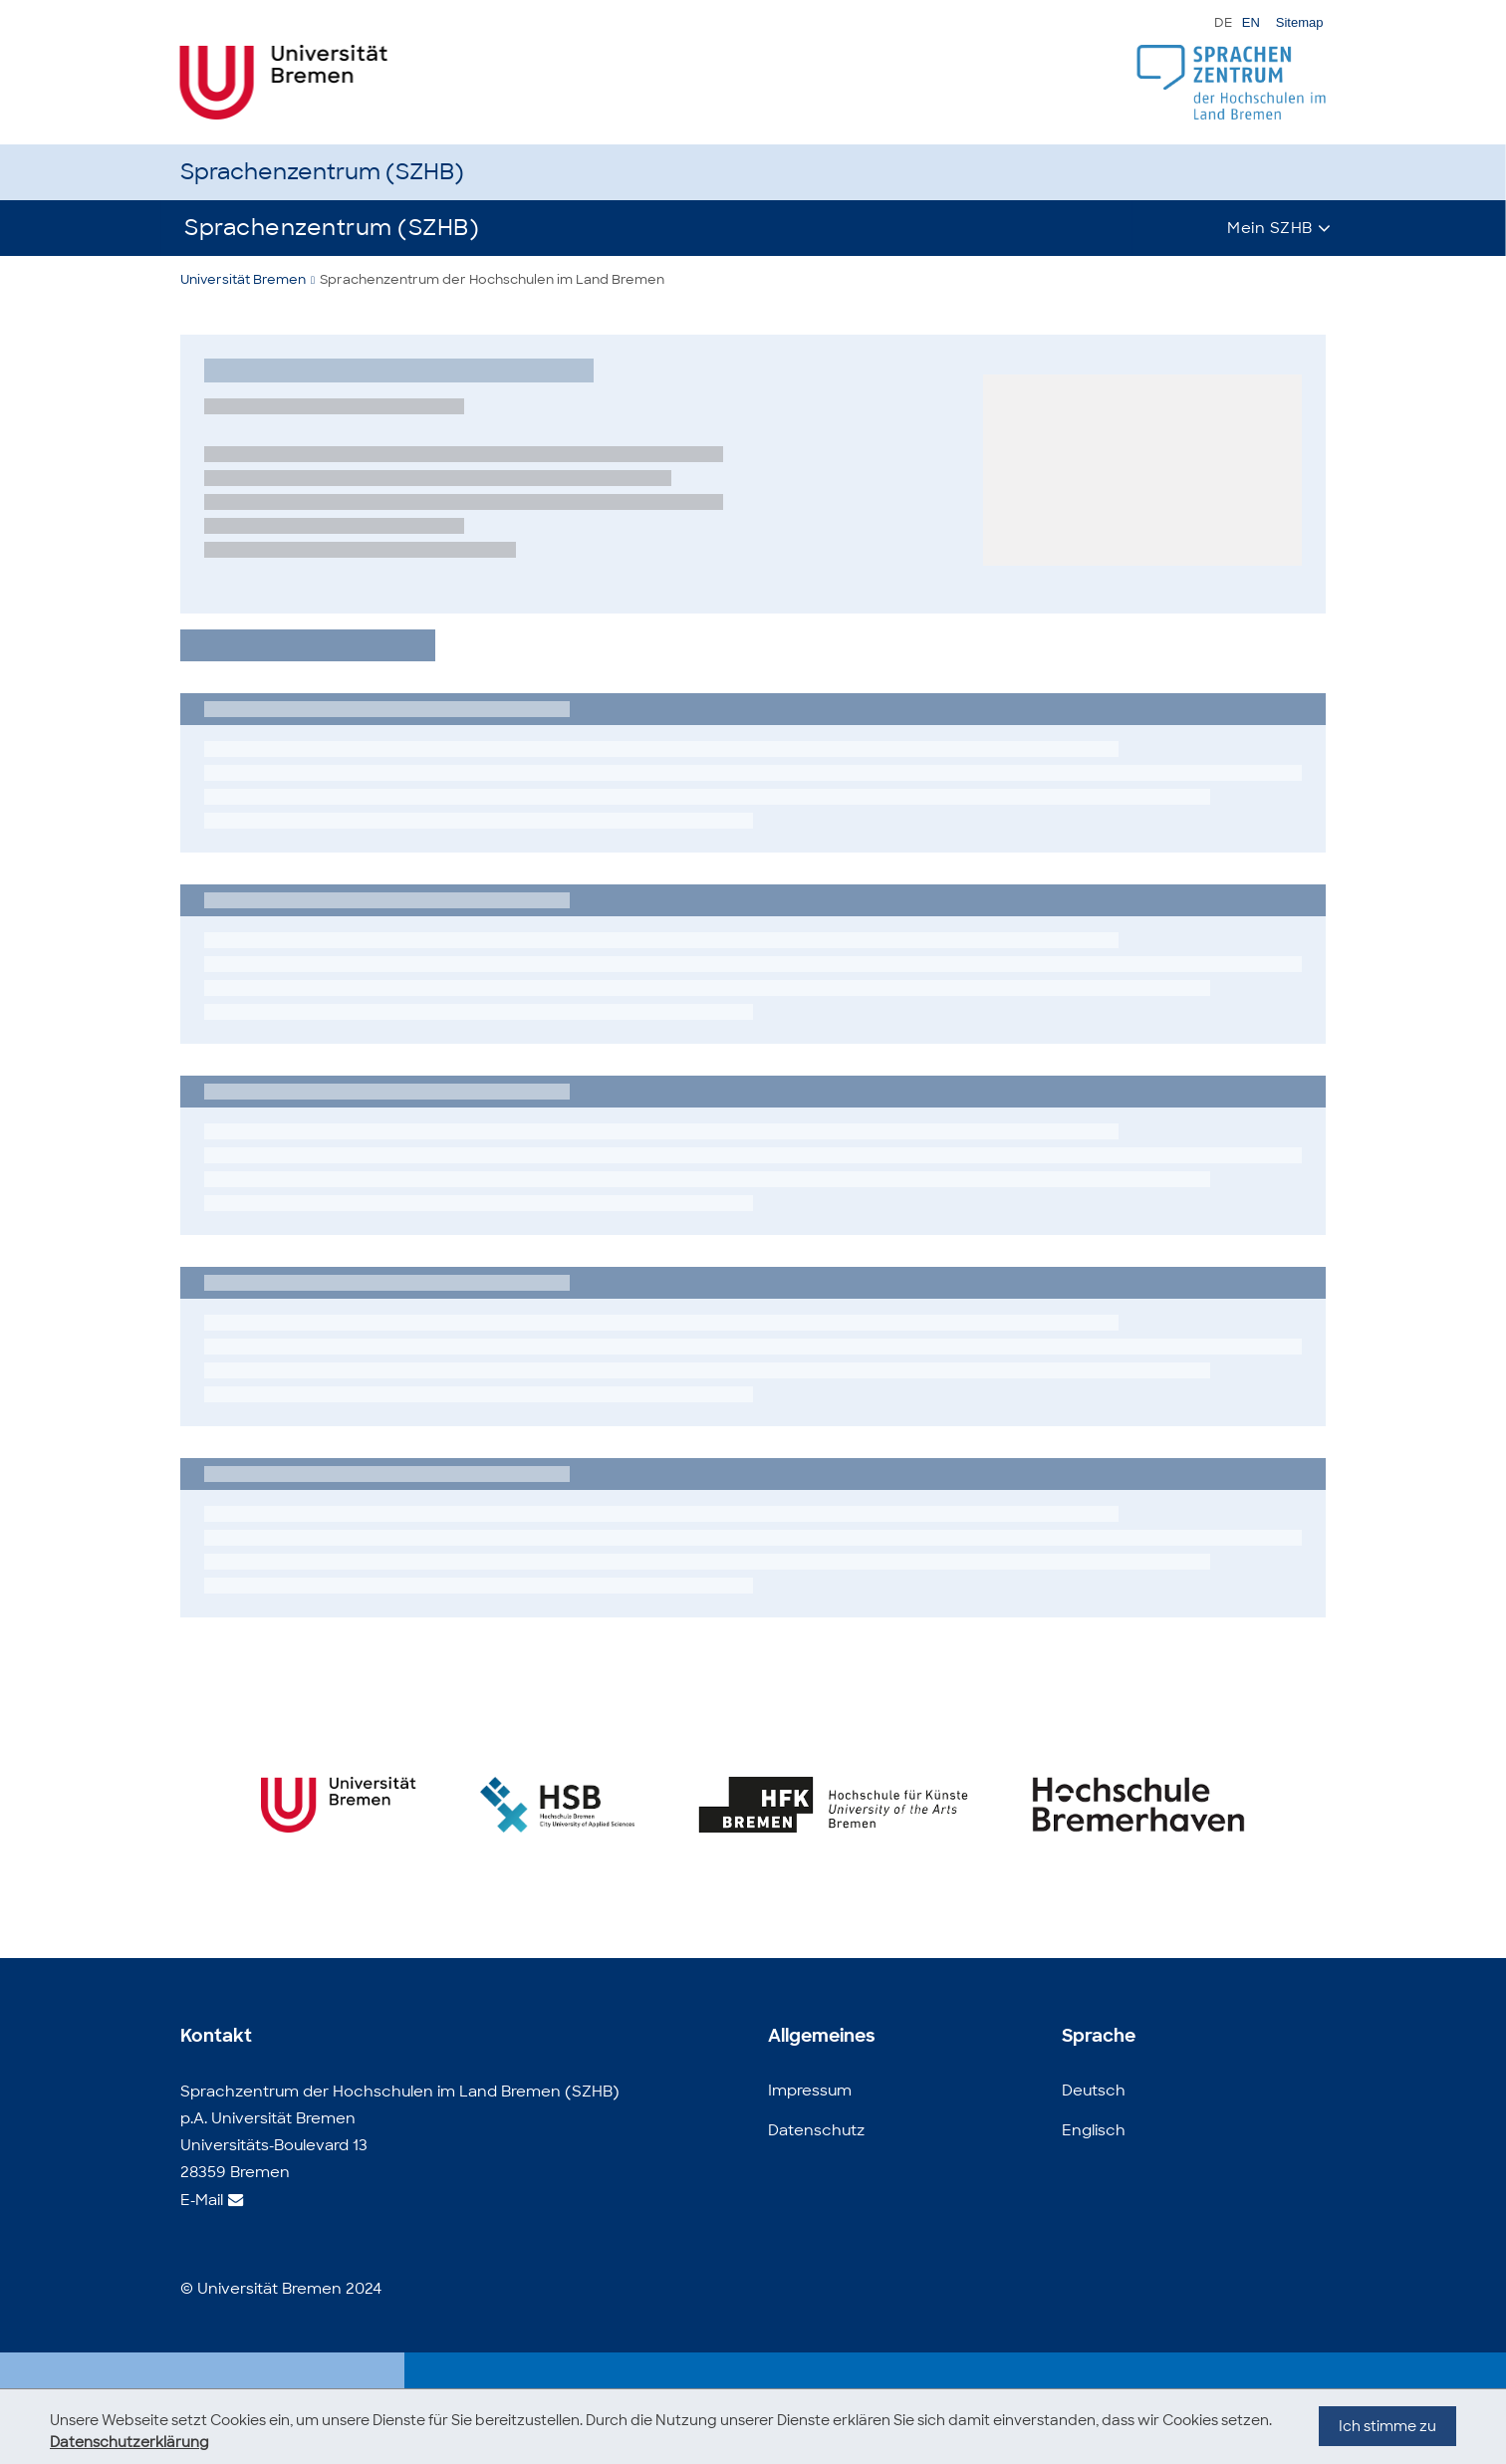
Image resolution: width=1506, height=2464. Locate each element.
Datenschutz (816, 2130)
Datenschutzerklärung (129, 2442)
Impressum (810, 2090)
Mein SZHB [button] (1270, 228)
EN (1251, 22)
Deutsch (1094, 2090)
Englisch (1094, 2130)
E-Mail (201, 2200)
